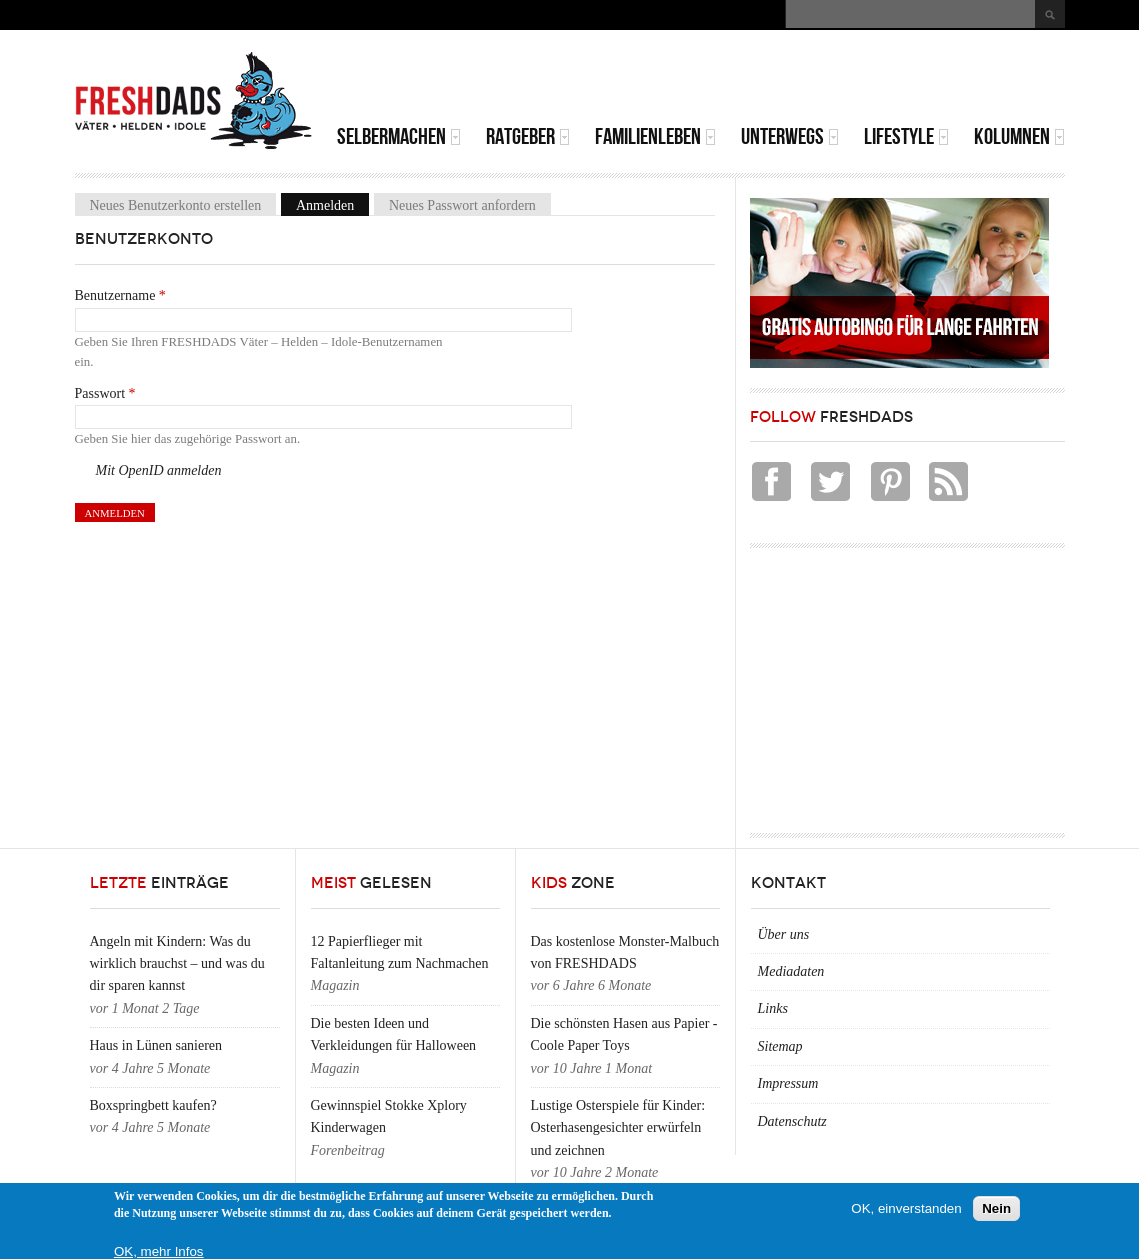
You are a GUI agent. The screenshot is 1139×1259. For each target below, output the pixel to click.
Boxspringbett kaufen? (153, 1105)
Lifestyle (906, 136)
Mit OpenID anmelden (159, 470)
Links (773, 1008)
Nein (996, 1208)
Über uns (784, 934)
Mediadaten (791, 971)
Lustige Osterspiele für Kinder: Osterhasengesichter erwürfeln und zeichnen (618, 1128)
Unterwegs (790, 136)
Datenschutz (792, 1121)
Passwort (105, 393)
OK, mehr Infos (159, 1251)
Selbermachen (399, 136)
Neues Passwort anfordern (462, 205)
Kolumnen (1019, 136)
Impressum (788, 1083)
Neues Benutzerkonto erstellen (176, 205)
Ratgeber (528, 136)
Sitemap (780, 1046)
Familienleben (655, 136)
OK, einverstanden (906, 1208)
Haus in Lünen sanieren (156, 1045)
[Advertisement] (831, 80)
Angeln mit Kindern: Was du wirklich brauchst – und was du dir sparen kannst (177, 964)
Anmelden (332, 205)
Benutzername (120, 295)
